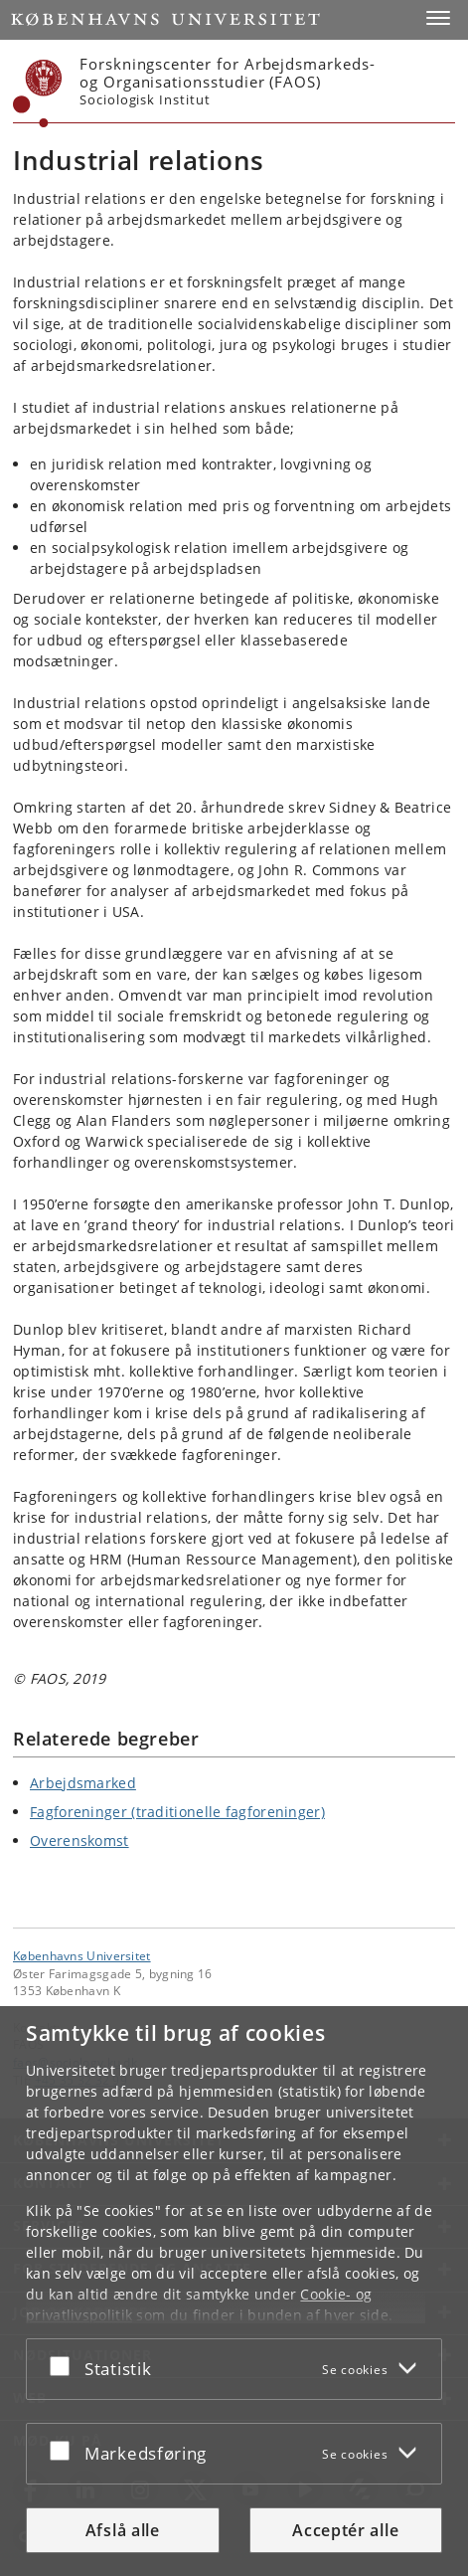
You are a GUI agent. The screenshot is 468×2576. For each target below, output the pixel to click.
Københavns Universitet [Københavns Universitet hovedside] (82, 1955)
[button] (438, 18)
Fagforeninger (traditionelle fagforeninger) (177, 1811)
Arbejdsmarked (83, 1782)
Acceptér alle (345, 2530)
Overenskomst (79, 1840)
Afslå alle (122, 2530)
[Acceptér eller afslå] (64, 2365)
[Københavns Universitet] (38, 93)
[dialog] (234, 2291)
